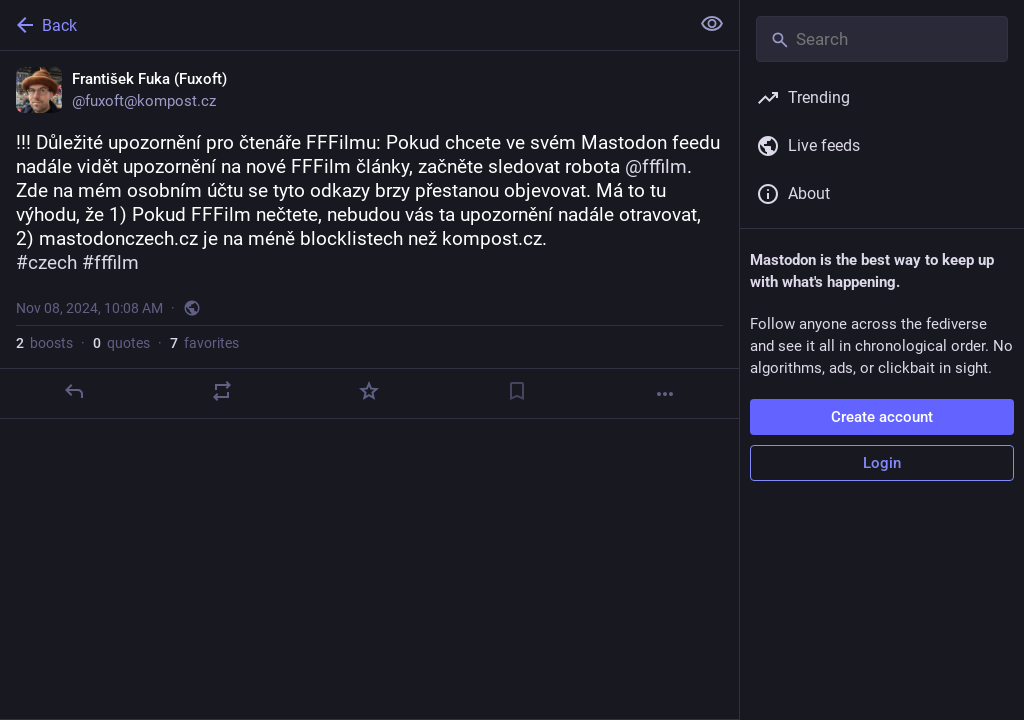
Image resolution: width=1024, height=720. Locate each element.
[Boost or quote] (222, 391)
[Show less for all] (712, 24)
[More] (665, 394)
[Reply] (74, 391)
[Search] (882, 39)
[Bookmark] (517, 391)
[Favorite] (369, 391)
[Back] (342, 25)
